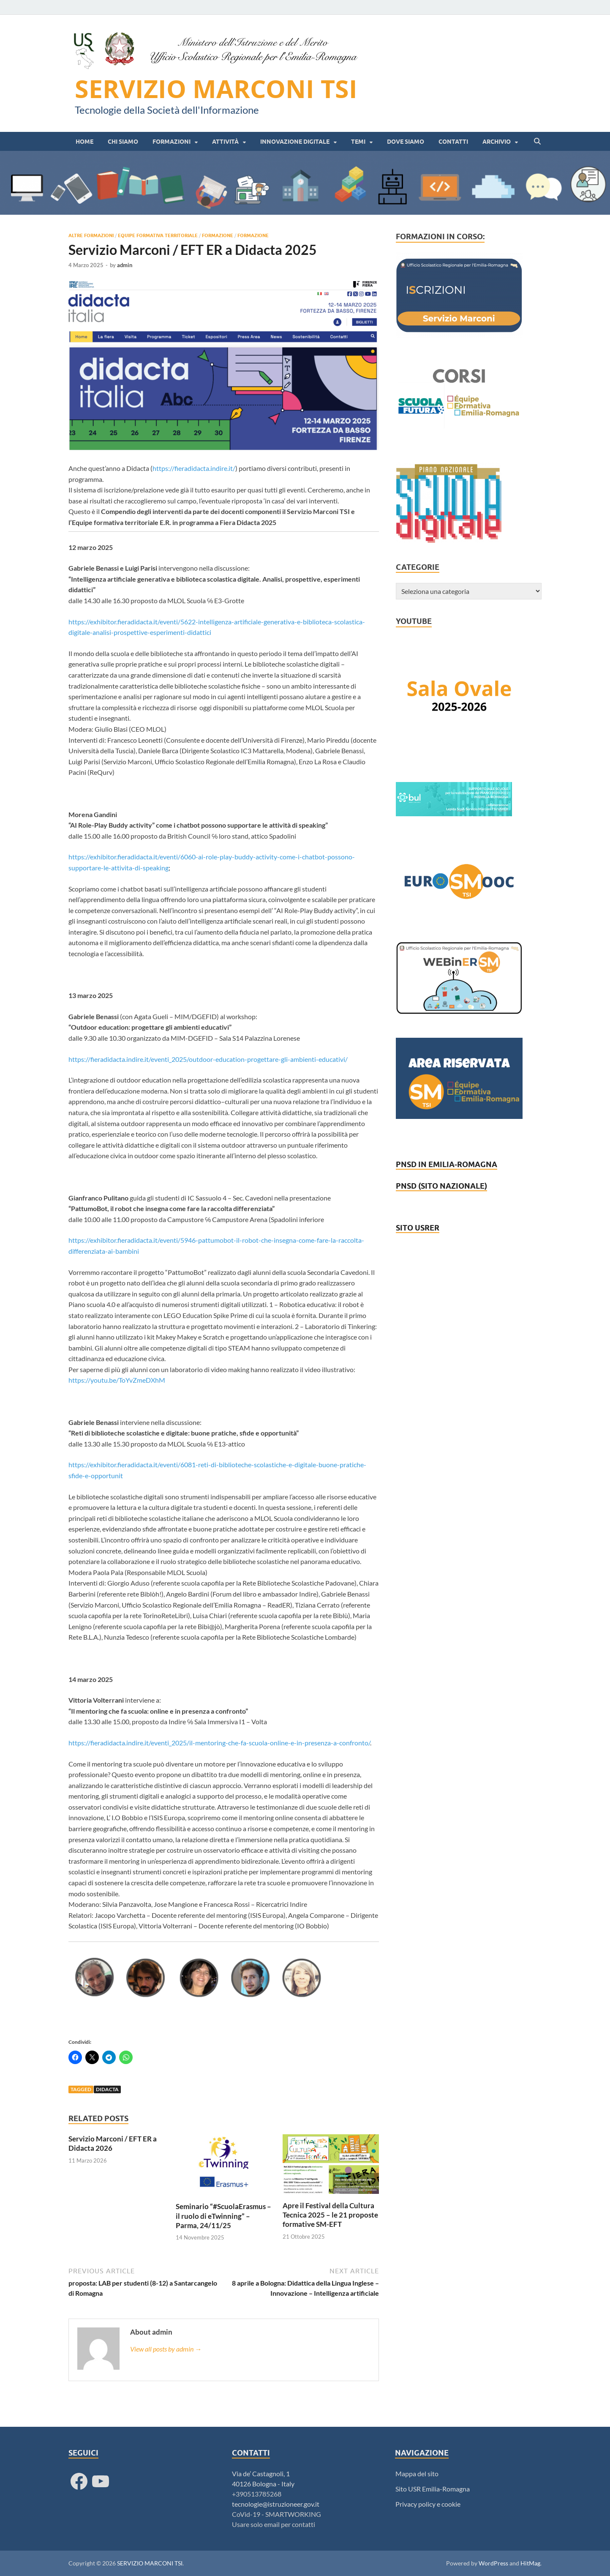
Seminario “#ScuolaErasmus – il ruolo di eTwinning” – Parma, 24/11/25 (223, 2215)
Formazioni (171, 141)
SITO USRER (417, 1227)
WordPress (493, 2563)
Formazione (217, 235)
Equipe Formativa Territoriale (158, 235)
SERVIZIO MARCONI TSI (216, 88)
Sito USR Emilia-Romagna (432, 2489)
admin (124, 265)
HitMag (530, 2563)
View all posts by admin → (166, 2349)
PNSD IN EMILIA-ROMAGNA (446, 1164)
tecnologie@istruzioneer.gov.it (275, 2504)
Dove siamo (405, 141)
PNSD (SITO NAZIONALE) (441, 1185)
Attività (225, 141)
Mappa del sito (416, 2473)
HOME (84, 141)
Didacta (107, 2089)
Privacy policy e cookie (427, 2504)
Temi (358, 141)
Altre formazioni (91, 235)
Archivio (496, 141)
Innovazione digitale (295, 141)
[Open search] (537, 141)
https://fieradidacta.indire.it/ (193, 468)
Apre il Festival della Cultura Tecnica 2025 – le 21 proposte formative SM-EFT (330, 2215)
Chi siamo (123, 141)
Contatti (453, 141)
